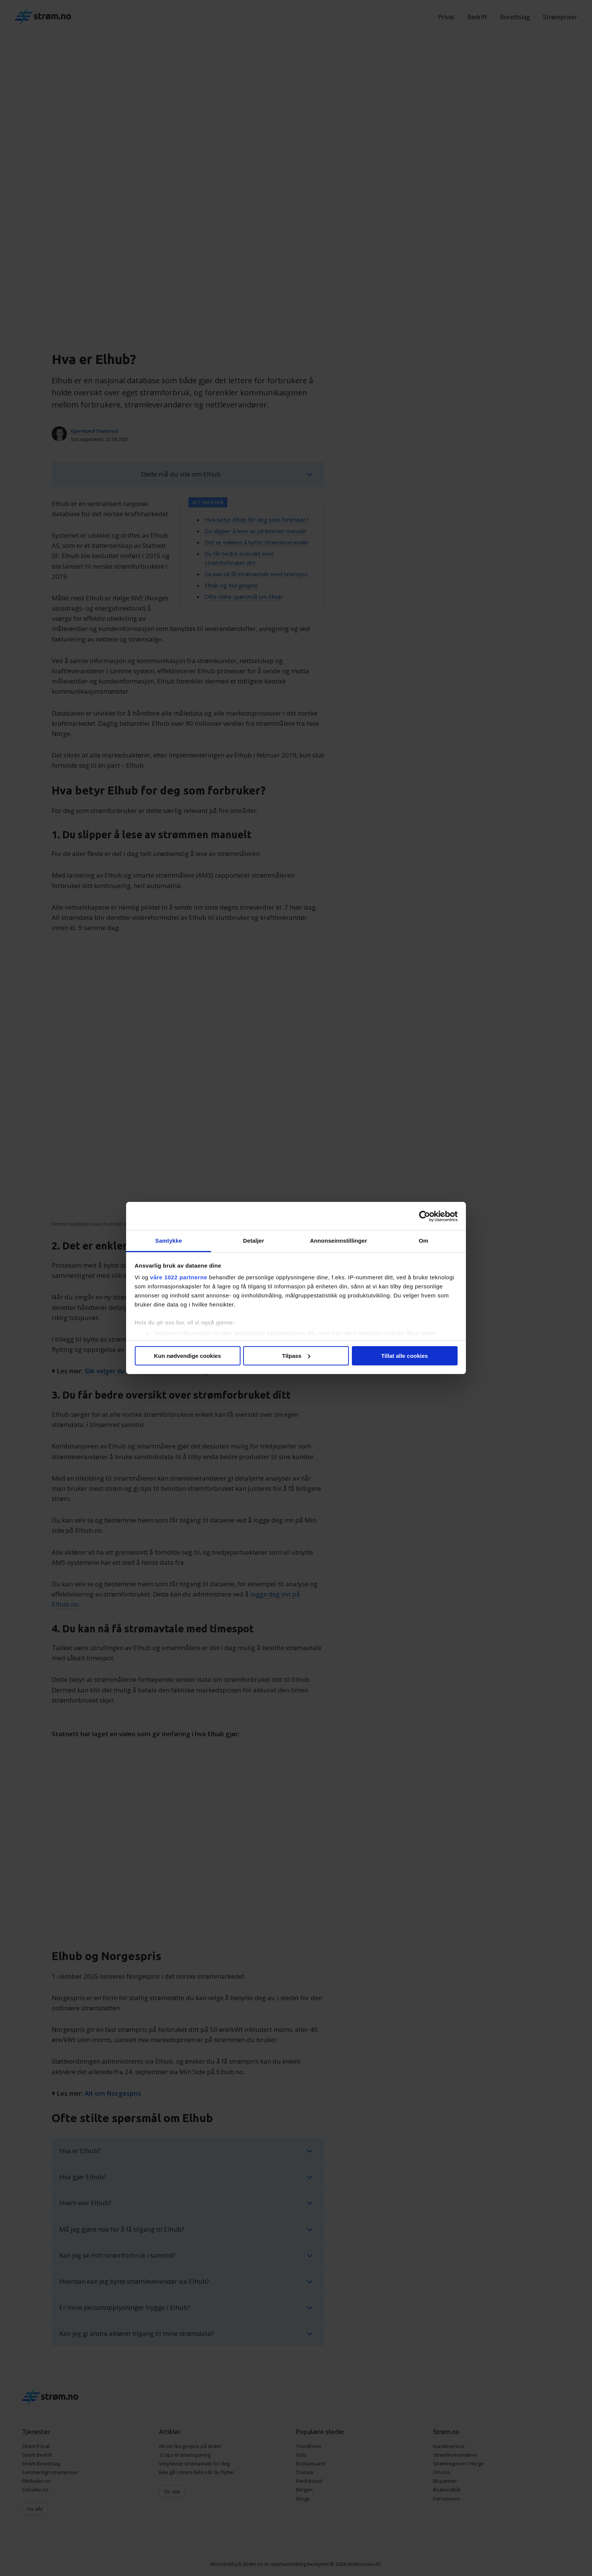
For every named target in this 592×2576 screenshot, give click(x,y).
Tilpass (296, 1356)
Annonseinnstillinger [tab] (338, 1240)
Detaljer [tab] (253, 1240)
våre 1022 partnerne (178, 1277)
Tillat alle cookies (404, 1356)
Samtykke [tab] (168, 1240)
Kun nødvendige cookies (187, 1356)
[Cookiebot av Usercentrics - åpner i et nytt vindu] (425, 1216)
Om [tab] (423, 1240)
